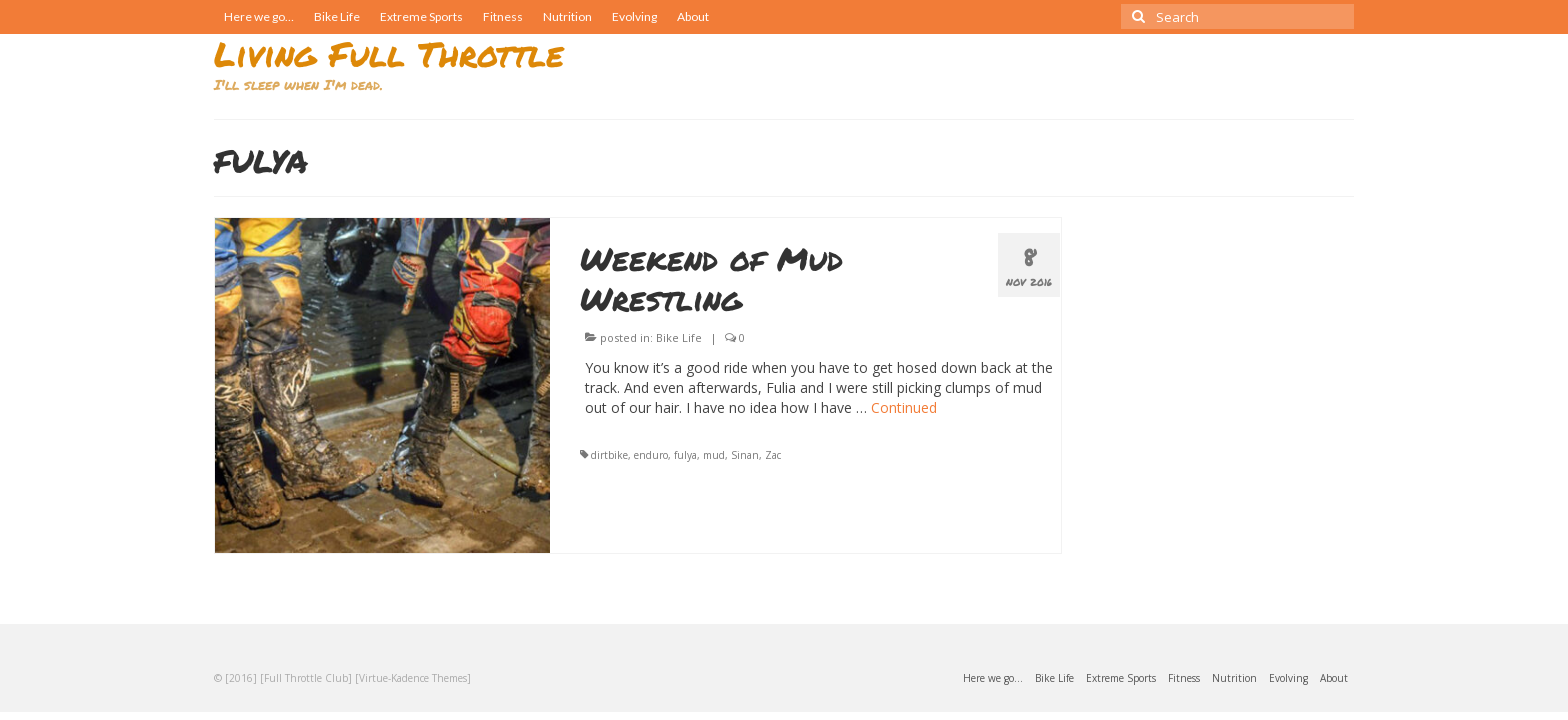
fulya (685, 455)
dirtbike (609, 455)
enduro (651, 455)
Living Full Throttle (389, 53)
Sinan (745, 455)
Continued (904, 407)
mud (714, 455)
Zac (773, 455)
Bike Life (679, 337)
